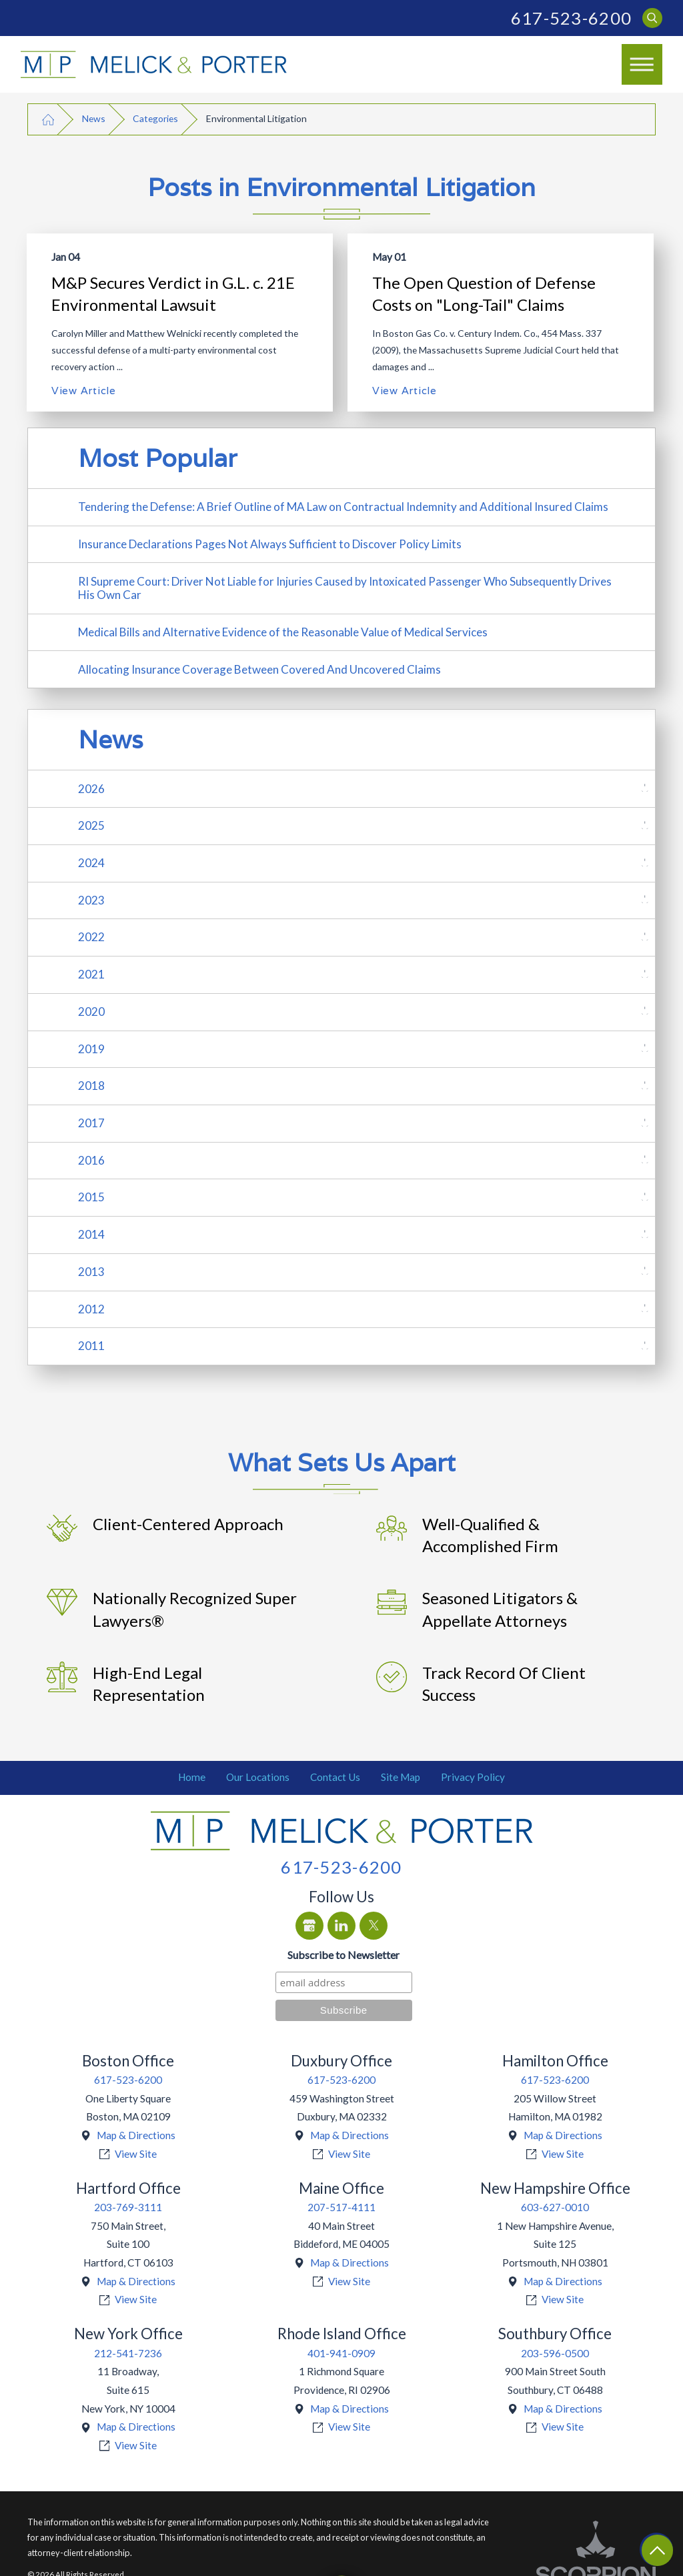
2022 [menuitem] (91, 937)
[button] (642, 64)
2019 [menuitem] (91, 1049)
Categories (155, 118)
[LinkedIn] (341, 1926)
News (93, 118)
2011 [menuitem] (91, 1346)
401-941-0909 (341, 2353)
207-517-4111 (341, 2207)
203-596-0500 (555, 2353)
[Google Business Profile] (309, 1926)
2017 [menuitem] (91, 1123)
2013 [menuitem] (91, 1272)
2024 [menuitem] (91, 863)
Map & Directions (136, 2135)
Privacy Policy (473, 1777)
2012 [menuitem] (91, 1309)
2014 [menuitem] (91, 1234)
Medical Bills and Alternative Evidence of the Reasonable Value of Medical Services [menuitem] (283, 632)
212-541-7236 (128, 2353)
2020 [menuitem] (91, 1012)
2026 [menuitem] (91, 789)
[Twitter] (374, 1926)
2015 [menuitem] (91, 1197)
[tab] (645, 789)
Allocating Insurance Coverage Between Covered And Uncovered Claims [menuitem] (259, 669)
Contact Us (335, 1777)
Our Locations (257, 1777)
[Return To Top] (657, 2550)
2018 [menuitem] (91, 1086)
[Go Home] (48, 119)
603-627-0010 (555, 2207)
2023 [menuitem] (91, 900)
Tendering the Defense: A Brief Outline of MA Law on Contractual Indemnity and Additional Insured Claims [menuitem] (343, 507)
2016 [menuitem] (91, 1160)
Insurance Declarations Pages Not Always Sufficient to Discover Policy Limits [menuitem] (270, 544)
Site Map (400, 1777)
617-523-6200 (571, 18)
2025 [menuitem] (91, 825)
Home (191, 1777)
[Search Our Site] (652, 18)
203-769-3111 (128, 2207)
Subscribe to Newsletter (343, 1954)
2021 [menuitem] (91, 974)
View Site (136, 2154)
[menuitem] (192, 1777)
